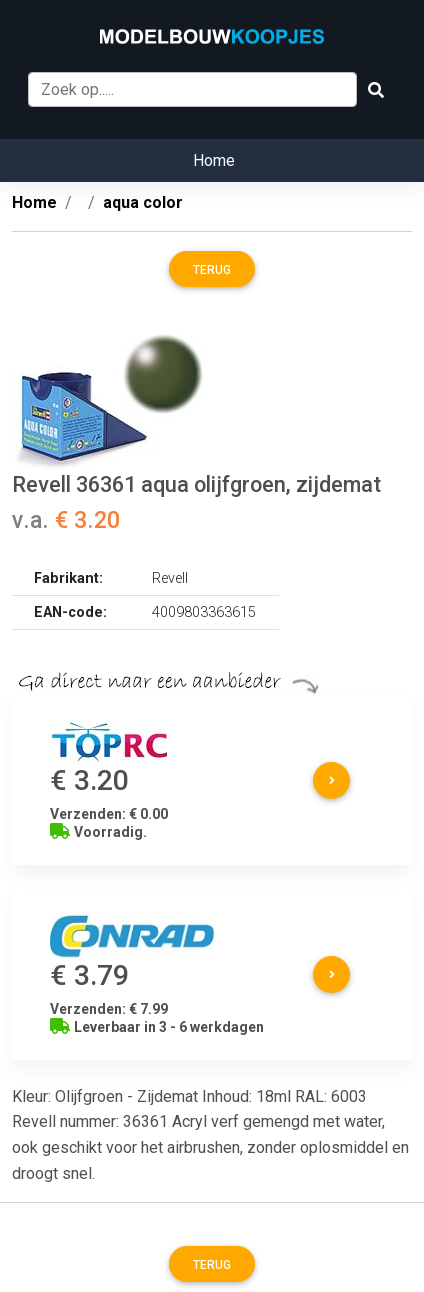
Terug (212, 270)
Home (214, 160)
